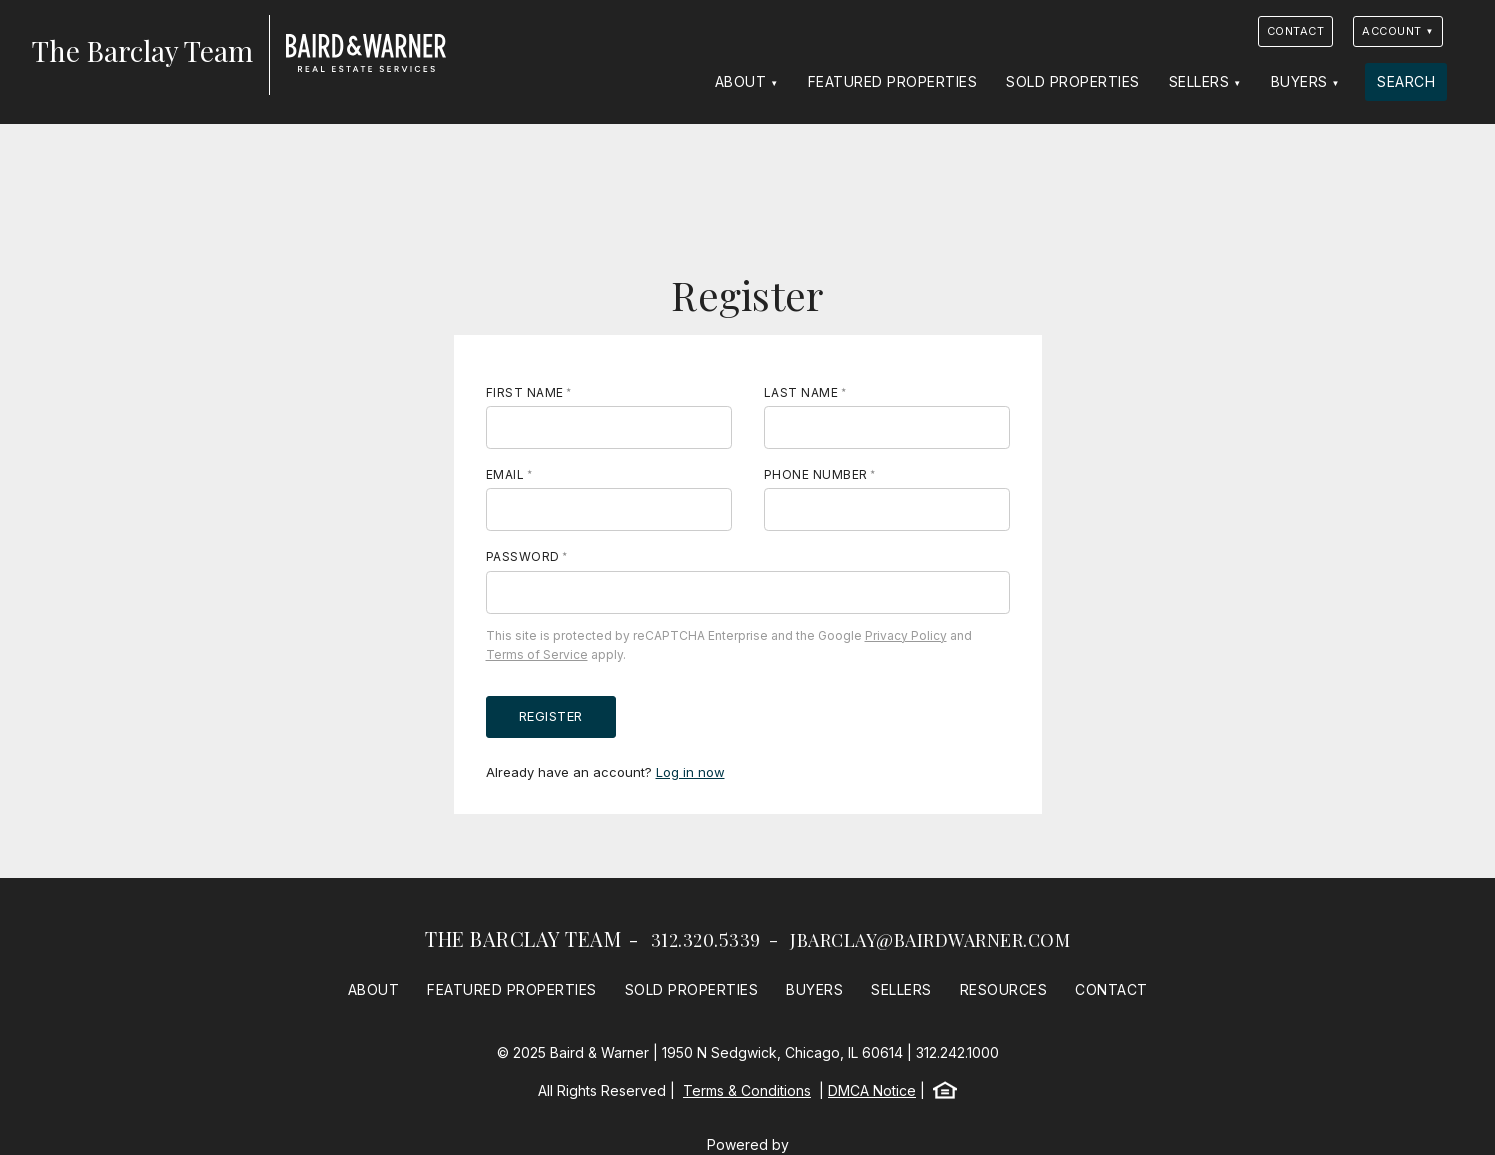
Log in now (690, 772)
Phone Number (816, 474)
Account (1392, 31)
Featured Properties (893, 81)
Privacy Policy (906, 635)
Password (523, 556)
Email (505, 474)
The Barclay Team (523, 938)
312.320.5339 (706, 940)
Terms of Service (537, 654)
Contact (1296, 31)
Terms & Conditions (747, 1090)
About (741, 81)
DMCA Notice (872, 1090)
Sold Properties (1073, 81)
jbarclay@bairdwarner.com (930, 940)
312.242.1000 (957, 1052)
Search (1406, 81)
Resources (1004, 989)
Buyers (1299, 81)
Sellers (1199, 81)
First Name (525, 392)
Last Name (801, 392)
